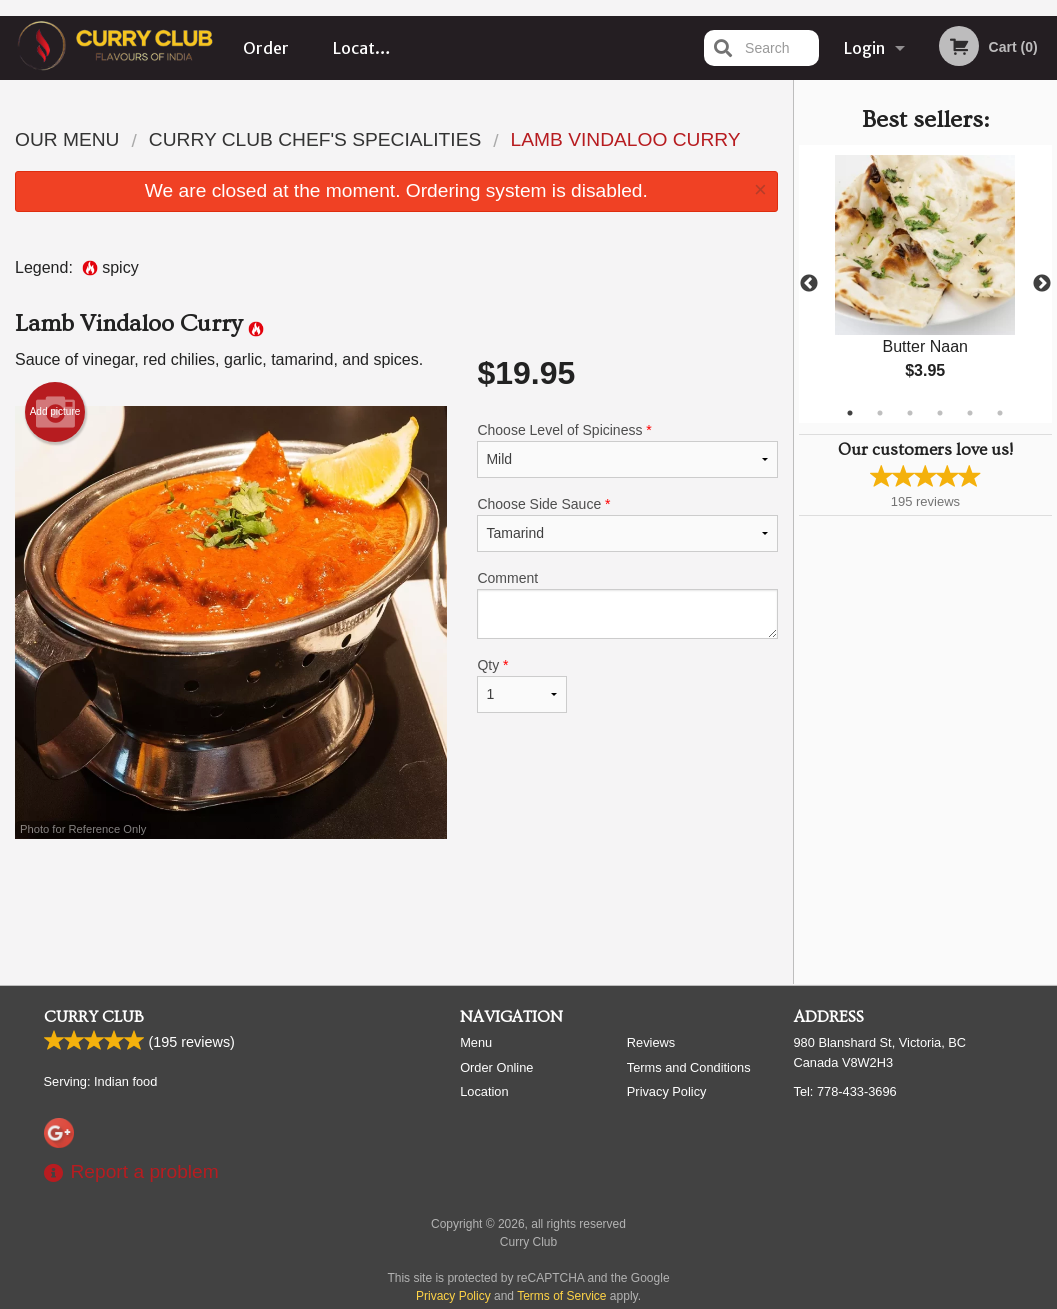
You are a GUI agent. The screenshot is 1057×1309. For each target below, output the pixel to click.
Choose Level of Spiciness (627, 450)
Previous (809, 284)
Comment (627, 604)
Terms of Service (561, 1296)
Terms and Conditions (689, 1067)
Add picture (55, 412)
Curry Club (94, 1017)
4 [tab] (940, 413)
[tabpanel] (925, 284)
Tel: (845, 1091)
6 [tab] (1000, 413)
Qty (521, 685)
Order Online (267, 59)
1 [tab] (850, 413)
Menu (476, 1042)
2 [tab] (880, 413)
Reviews (651, 1042)
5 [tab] (970, 413)
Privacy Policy (667, 1091)
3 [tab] (910, 413)
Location (365, 48)
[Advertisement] (396, 904)
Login (864, 48)
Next (1042, 284)
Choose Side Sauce (627, 524)
